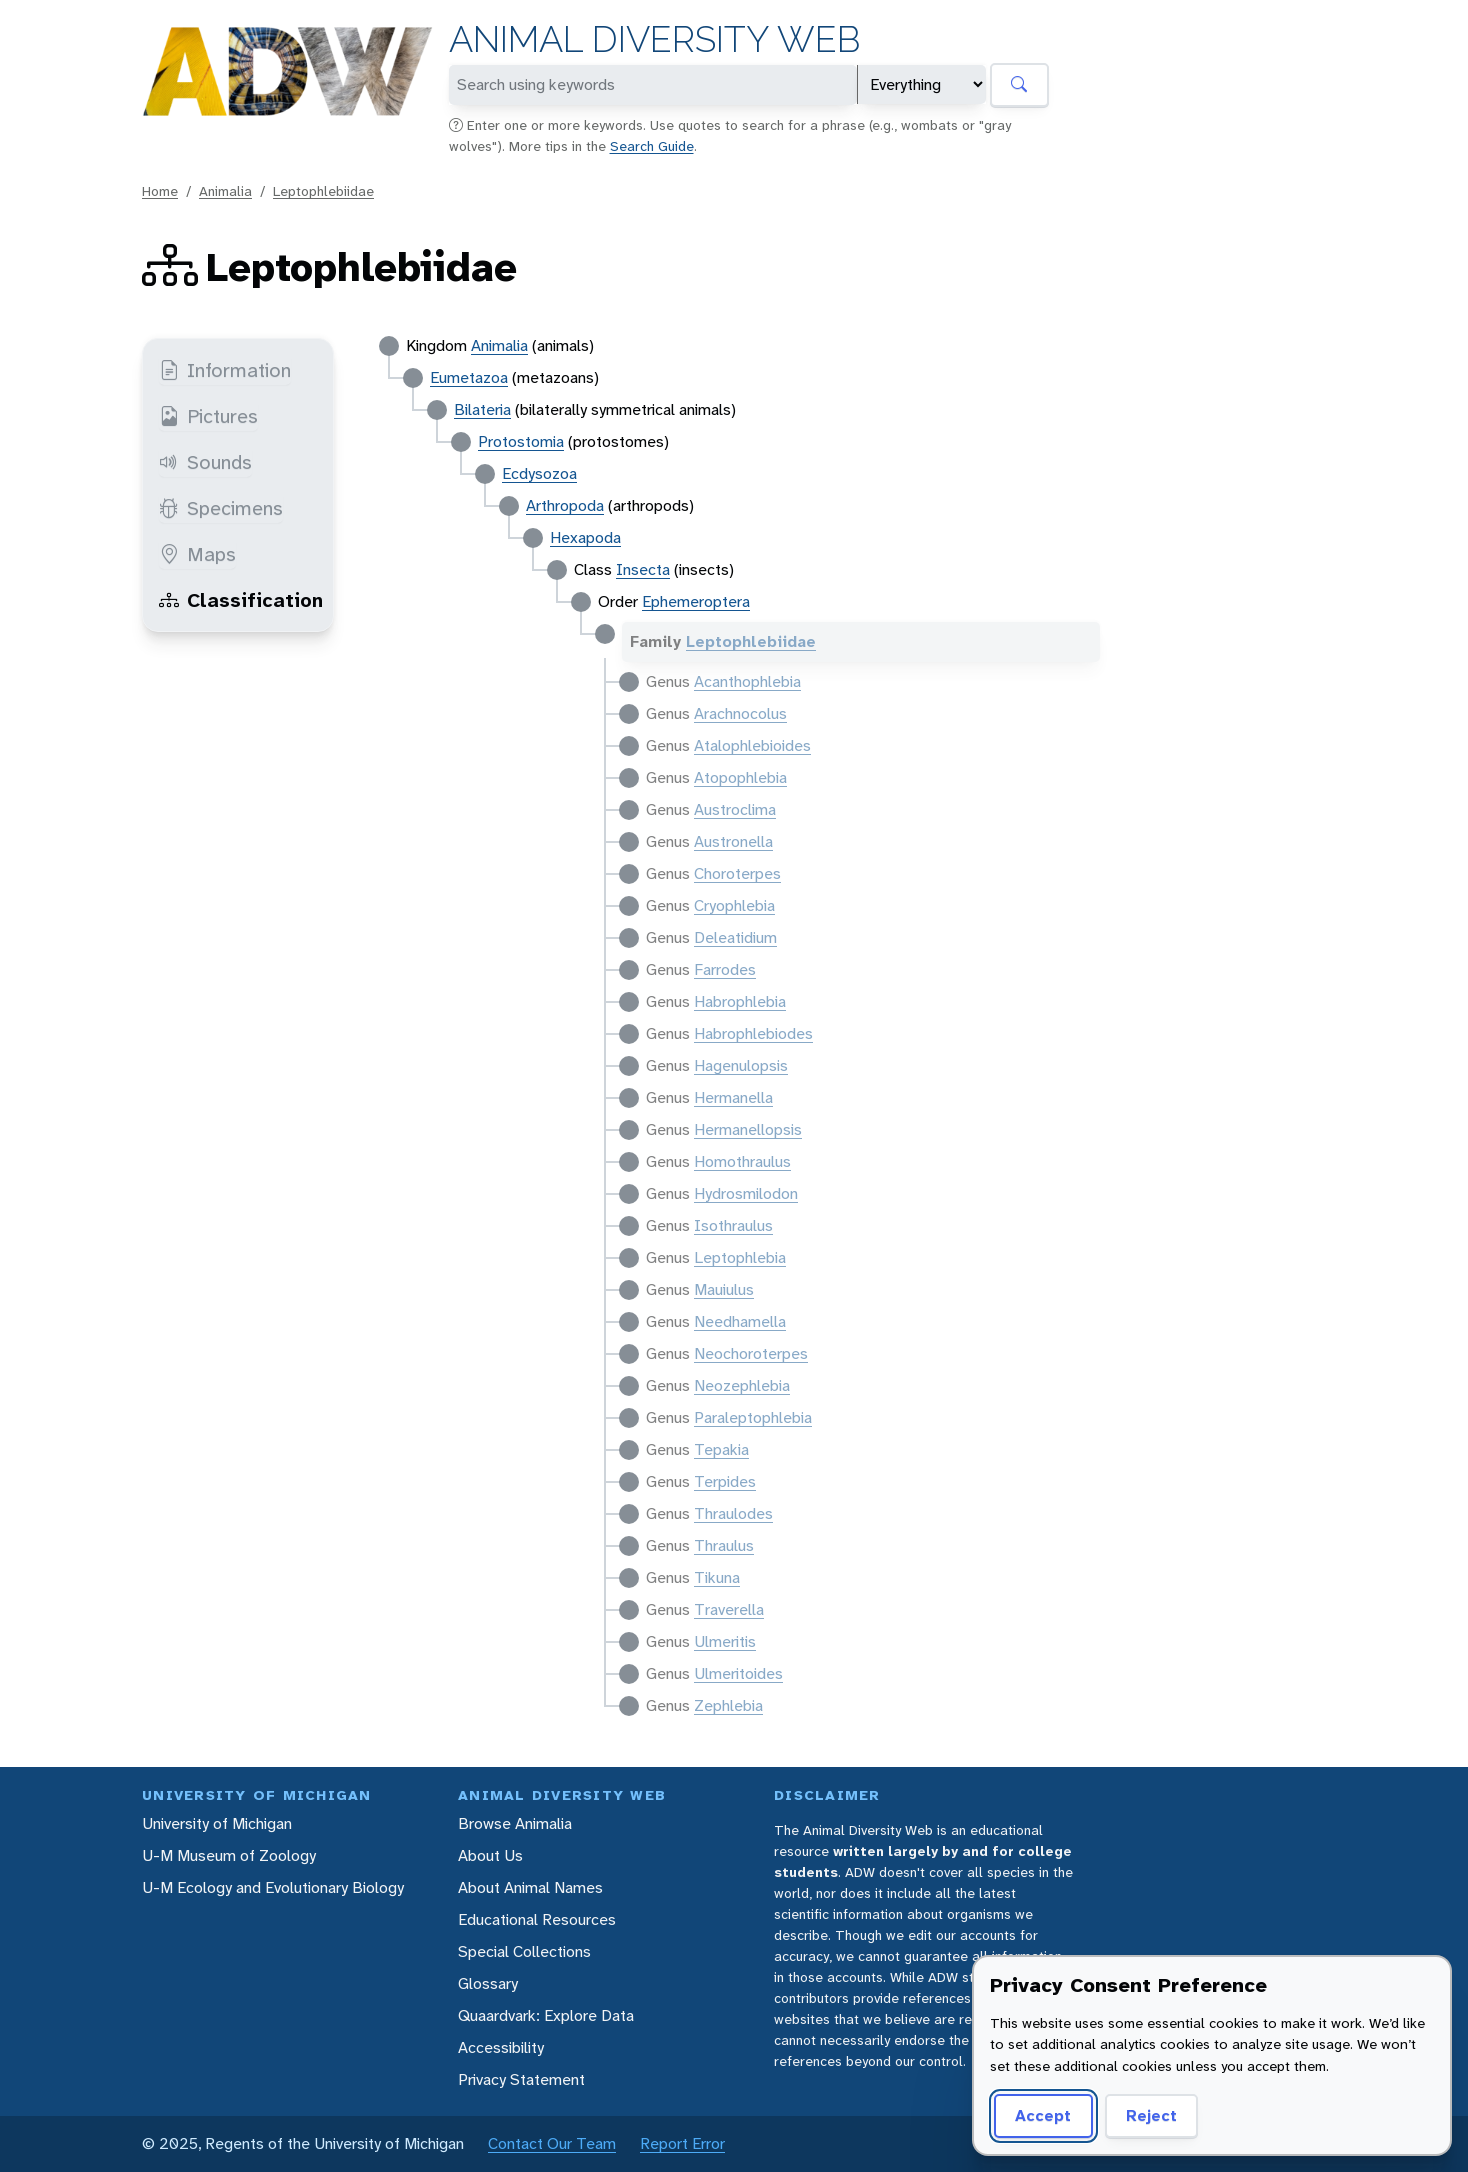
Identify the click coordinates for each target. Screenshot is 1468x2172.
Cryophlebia (734, 905)
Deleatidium (735, 937)
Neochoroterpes (751, 1353)
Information (225, 370)
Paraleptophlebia (753, 1417)
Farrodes (725, 969)
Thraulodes (733, 1513)
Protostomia (521, 441)
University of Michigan (217, 1823)
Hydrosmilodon (746, 1193)
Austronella (733, 841)
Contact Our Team (552, 2143)
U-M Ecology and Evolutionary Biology (273, 1887)
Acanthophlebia (747, 681)
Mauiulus (724, 1289)
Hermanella (733, 1097)
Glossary (488, 1983)
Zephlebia (728, 1705)
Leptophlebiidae (323, 191)
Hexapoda (585, 537)
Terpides (725, 1481)
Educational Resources (537, 1919)
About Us (490, 1855)
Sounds (205, 462)
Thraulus (724, 1545)
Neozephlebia (742, 1385)
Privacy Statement (521, 2079)
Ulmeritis (725, 1641)
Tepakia (721, 1449)
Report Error (682, 2143)
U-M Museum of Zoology (229, 1855)
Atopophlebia (740, 777)
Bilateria (482, 409)
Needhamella (740, 1321)
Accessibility (501, 2047)
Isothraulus (733, 1225)
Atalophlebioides (752, 745)
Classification (241, 600)
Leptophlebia (740, 1257)
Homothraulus (742, 1161)
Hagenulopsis (741, 1065)
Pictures (208, 416)
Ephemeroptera (696, 601)
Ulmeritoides (738, 1673)
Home (160, 191)
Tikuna (717, 1577)
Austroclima (735, 809)
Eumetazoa (469, 377)
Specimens (221, 508)
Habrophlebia (740, 1001)
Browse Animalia (515, 1823)
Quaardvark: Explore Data (546, 2015)
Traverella (729, 1609)
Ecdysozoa (539, 473)
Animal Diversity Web (654, 39)
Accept (1043, 2115)
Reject (1151, 2115)
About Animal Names (530, 1887)
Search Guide (652, 146)
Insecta (643, 569)
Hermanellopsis (748, 1129)
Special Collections (524, 1951)
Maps (197, 554)
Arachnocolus (740, 713)
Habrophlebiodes (753, 1033)
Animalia (225, 191)
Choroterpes (737, 873)
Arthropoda (565, 505)
